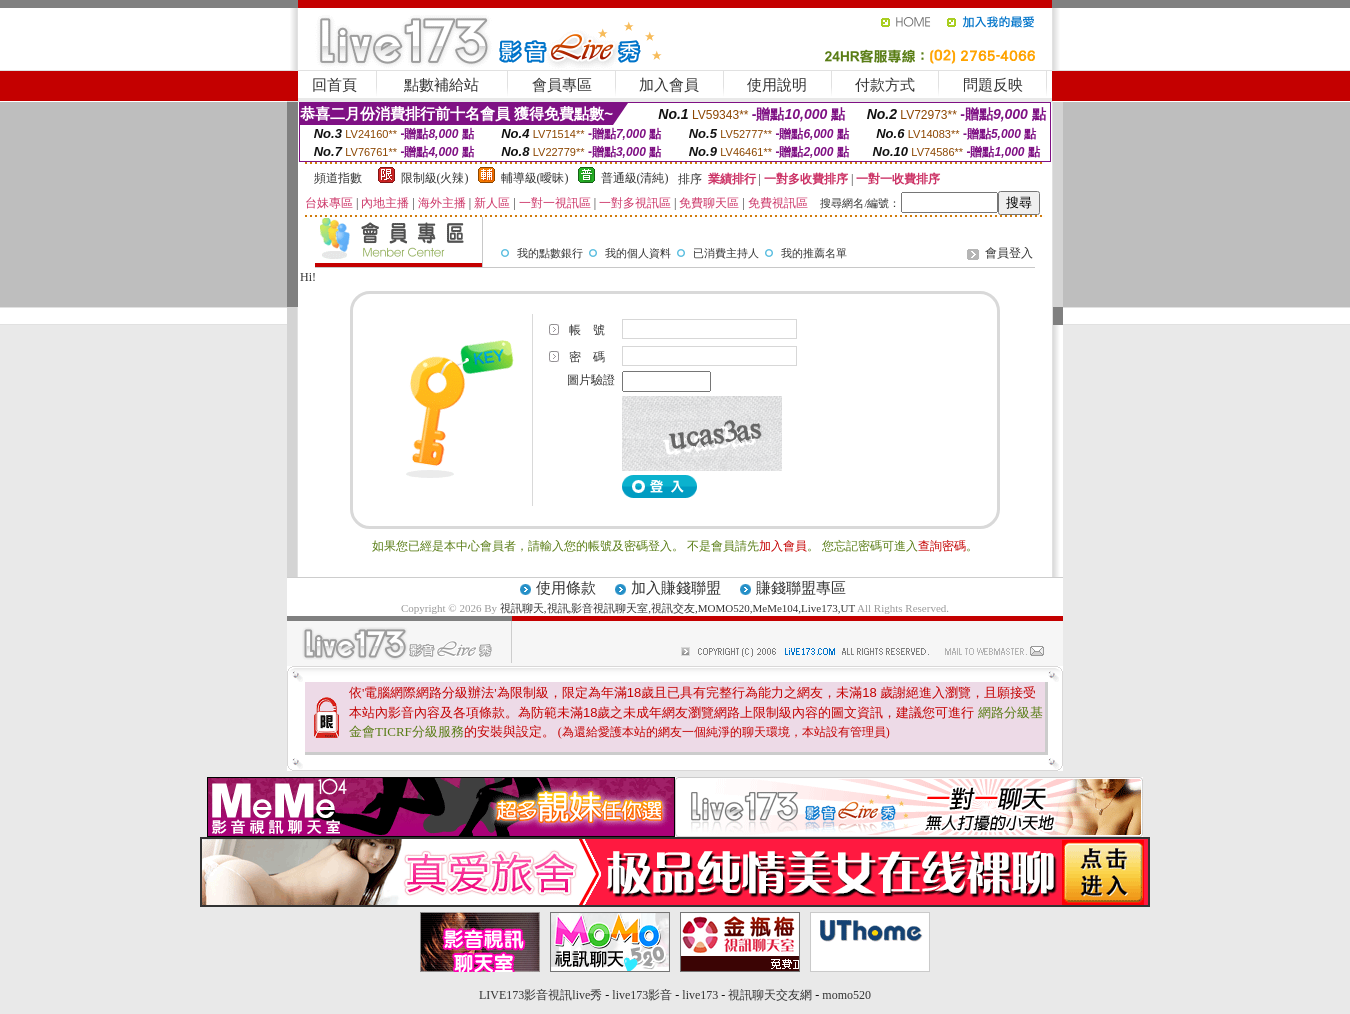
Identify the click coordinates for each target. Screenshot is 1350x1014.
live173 (700, 995)
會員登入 (1009, 253)
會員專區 (562, 85)
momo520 (846, 995)
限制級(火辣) (435, 178)
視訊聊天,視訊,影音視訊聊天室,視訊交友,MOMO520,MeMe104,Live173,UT (677, 608)
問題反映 (993, 85)
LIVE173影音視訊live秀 (540, 995)
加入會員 (669, 85)
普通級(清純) (635, 178)
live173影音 (642, 995)
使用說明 (777, 85)
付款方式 (885, 85)
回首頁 (334, 85)
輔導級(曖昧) (535, 178)
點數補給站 (441, 85)
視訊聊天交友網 (770, 995)
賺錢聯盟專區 (801, 588)
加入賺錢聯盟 (676, 588)
